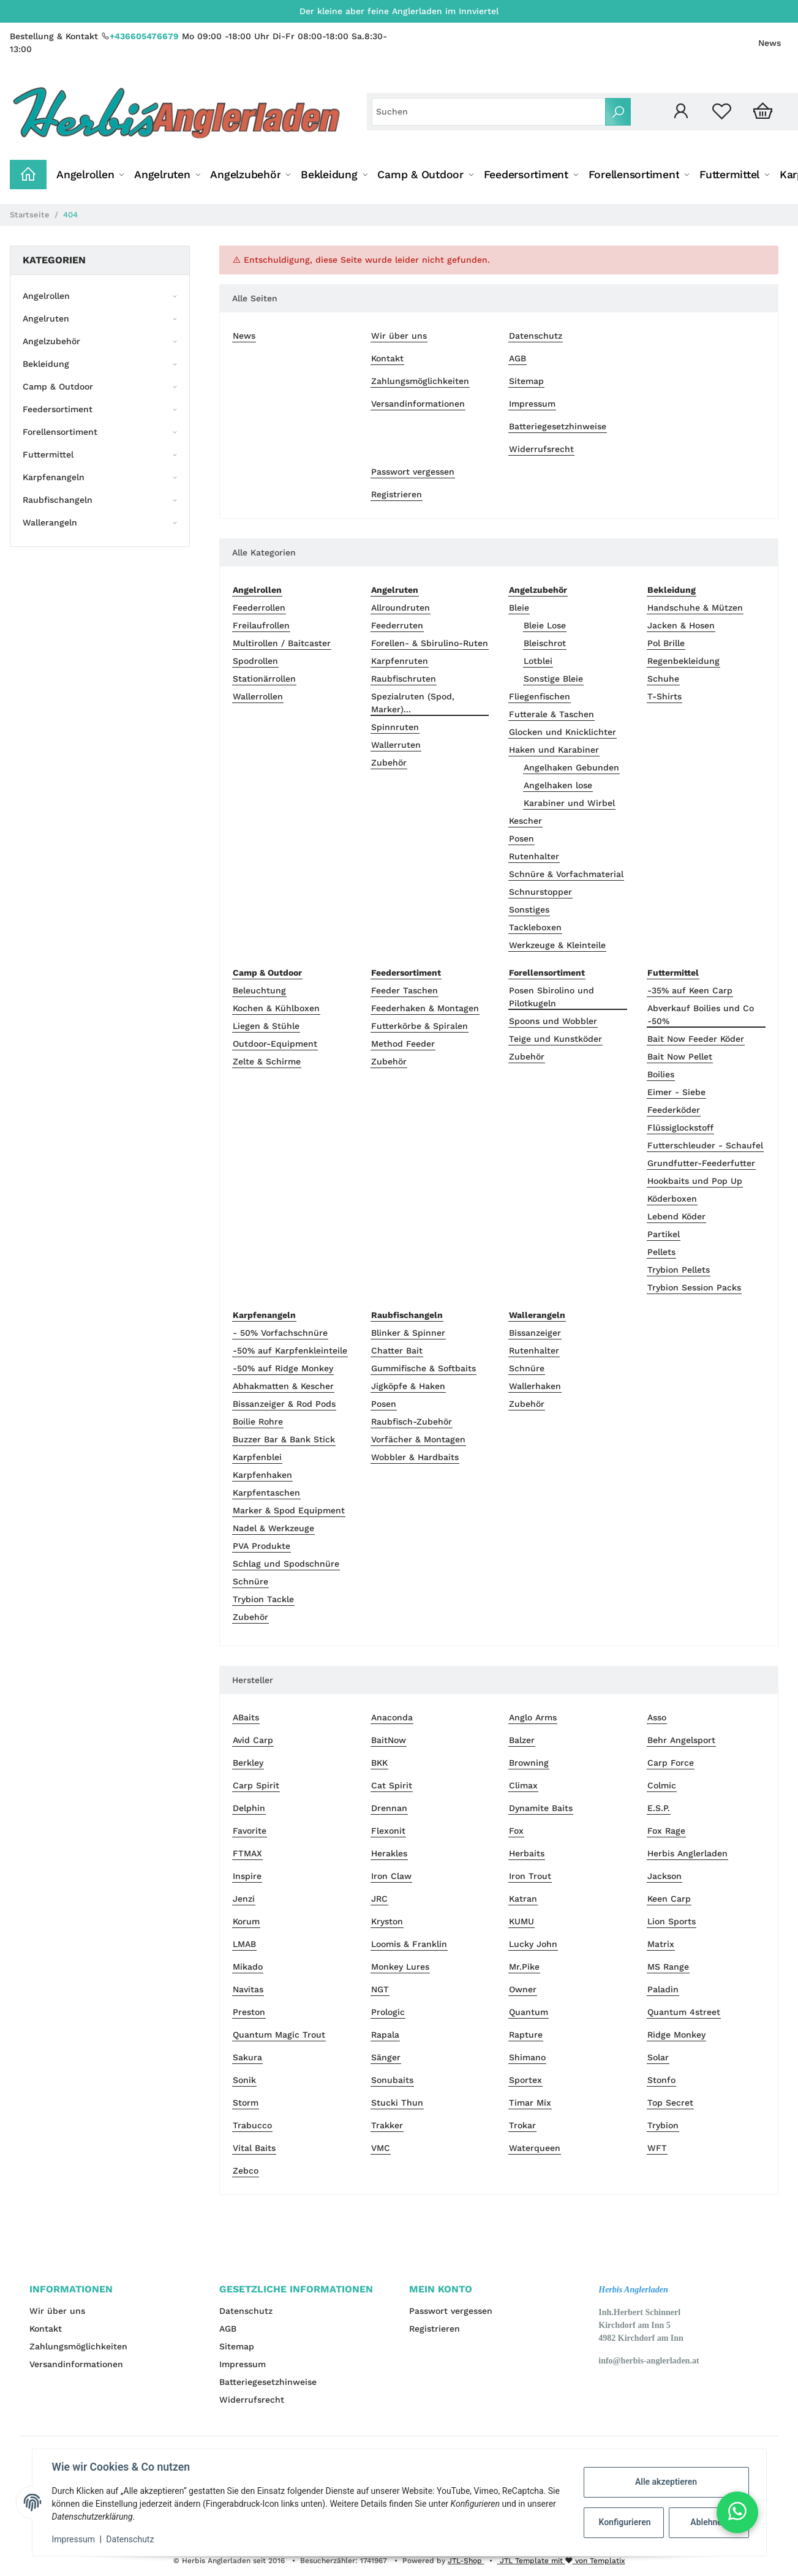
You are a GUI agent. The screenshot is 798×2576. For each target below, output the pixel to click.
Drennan (389, 1808)
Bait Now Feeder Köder (695, 1039)
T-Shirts (664, 696)
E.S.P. (658, 1808)
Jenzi (244, 1899)
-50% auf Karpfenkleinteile (290, 1350)
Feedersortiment (57, 409)
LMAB (244, 1944)
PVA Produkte (261, 1546)
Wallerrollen (258, 696)
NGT (380, 1989)
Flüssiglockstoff (680, 1127)
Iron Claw (391, 1876)
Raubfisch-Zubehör (411, 1421)
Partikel (663, 1234)
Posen (521, 838)
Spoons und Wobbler (553, 1021)
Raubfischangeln (57, 500)
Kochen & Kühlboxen (276, 1008)
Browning (529, 1763)
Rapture (526, 2034)
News (769, 43)
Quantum (528, 2012)
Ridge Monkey (676, 2034)
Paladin (663, 1989)
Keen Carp (669, 1899)
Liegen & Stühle (266, 1026)
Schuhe (663, 679)
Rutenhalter (534, 856)
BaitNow (388, 1740)
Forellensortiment (60, 432)
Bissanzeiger (535, 1333)
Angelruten (46, 318)
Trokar (522, 2125)
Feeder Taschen (404, 990)
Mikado (248, 1967)
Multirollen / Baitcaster (282, 643)
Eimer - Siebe (676, 1092)
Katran (523, 1899)
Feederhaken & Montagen (425, 1008)
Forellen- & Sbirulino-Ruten (429, 643)
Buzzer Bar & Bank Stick (284, 1439)
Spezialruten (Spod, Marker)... (412, 702)
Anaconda (392, 1717)
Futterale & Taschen (551, 714)
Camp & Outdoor (58, 386)
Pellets (661, 1252)
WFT (657, 2148)
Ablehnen (708, 2522)
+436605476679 (144, 36)
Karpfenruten (399, 661)
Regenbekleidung (683, 661)
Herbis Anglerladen (687, 1853)
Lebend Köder (676, 1216)
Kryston (387, 1921)
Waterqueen (534, 2148)
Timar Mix (530, 2102)
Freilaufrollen (261, 625)
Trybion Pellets (678, 1270)
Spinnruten (395, 727)
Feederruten (397, 625)
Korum (246, 1921)
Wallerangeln (50, 522)
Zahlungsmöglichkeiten (420, 381)
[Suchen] (489, 112)
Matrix (660, 1944)
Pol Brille (666, 643)
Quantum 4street (683, 2012)
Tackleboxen (535, 927)
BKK (379, 1763)
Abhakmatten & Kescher (283, 1386)
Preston (249, 2012)
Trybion (663, 2125)
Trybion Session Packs (694, 1287)
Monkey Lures (400, 1967)
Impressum (532, 404)
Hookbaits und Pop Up (694, 1181)
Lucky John (533, 1944)
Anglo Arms (533, 1717)
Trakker (387, 2125)
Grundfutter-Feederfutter (701, 1163)
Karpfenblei (257, 1457)
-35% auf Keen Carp (689, 990)
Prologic (388, 2012)
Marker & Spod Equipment (289, 1510)
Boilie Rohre (258, 1421)
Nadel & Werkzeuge (273, 1528)
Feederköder (673, 1110)
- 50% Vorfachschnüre (280, 1333)
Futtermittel (48, 454)
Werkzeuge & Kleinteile (557, 945)
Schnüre (250, 1581)
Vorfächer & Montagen (418, 1439)
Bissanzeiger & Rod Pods (284, 1404)
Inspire (247, 1876)
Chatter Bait (397, 1350)
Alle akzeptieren (666, 2482)
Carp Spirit (256, 1785)
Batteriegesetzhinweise (557, 426)
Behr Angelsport (681, 1740)
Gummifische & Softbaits (423, 1368)
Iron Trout (530, 1876)
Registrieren (396, 494)
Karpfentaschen (266, 1492)
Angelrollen (46, 296)
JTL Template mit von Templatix (561, 2560)
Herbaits (526, 1853)
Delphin (249, 1808)
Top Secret (670, 2102)
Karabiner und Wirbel (569, 803)
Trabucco (252, 2125)
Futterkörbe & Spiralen (419, 1026)
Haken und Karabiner (554, 750)
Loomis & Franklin (409, 1944)
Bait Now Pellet (679, 1056)
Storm (245, 2102)
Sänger (386, 2057)
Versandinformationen (418, 404)
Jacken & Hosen (681, 625)
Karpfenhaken (262, 1475)
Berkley (248, 1763)
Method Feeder (403, 1044)
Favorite (249, 1831)
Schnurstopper (540, 892)
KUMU (521, 1921)
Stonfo (661, 2080)
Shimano (527, 2057)
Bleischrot (545, 643)
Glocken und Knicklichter (562, 732)
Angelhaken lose (558, 785)
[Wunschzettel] (721, 111)
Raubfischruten (403, 679)
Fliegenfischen (539, 696)
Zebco (245, 2170)
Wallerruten (396, 745)
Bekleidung (46, 364)
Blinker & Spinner (408, 1333)
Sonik (244, 2080)
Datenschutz (535, 336)
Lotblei (538, 661)
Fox (516, 1831)
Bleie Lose (545, 625)
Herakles (389, 1853)
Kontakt (387, 358)
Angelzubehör (51, 341)
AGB (517, 358)
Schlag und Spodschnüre (286, 1564)
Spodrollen (255, 661)
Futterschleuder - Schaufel (705, 1145)
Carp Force (670, 1763)
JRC (379, 1899)
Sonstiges (529, 909)
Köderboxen (672, 1198)
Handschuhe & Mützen (695, 607)
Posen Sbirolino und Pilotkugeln (551, 996)
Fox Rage (666, 1831)
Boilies (660, 1074)
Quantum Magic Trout (279, 2034)
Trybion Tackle (263, 1599)
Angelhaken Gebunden (571, 767)
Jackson (664, 1876)
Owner (522, 1989)
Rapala (385, 2034)
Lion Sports (671, 1921)
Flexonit (388, 1831)
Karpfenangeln (54, 477)
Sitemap (526, 381)
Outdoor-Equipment (275, 1044)
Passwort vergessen (412, 471)
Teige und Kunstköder (555, 1039)
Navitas (248, 1989)
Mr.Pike (524, 1967)
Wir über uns (399, 336)
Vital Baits (254, 2148)
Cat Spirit (391, 1785)
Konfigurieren (625, 2522)
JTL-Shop (466, 2560)
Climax (523, 1785)
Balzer (522, 1740)
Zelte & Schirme (267, 1061)
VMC (380, 2148)
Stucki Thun (397, 2102)
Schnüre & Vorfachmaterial (566, 874)
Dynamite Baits (541, 1808)
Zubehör (389, 762)
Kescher (525, 821)
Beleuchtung (259, 990)
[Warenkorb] (762, 111)
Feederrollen (259, 607)
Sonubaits (392, 2080)
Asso (656, 1717)
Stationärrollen (264, 679)
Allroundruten (400, 607)
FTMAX (247, 1853)
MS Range (668, 1967)
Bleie (519, 607)
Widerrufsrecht (541, 449)
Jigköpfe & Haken (408, 1386)
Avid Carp (253, 1740)
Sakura (247, 2057)
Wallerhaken (535, 1386)
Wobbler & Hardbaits (415, 1457)
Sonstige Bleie (553, 679)
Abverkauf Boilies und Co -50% (700, 1014)
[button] (680, 111)
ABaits (246, 1717)
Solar (658, 2057)
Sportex (525, 2080)
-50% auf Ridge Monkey (283, 1368)
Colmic (661, 1785)
